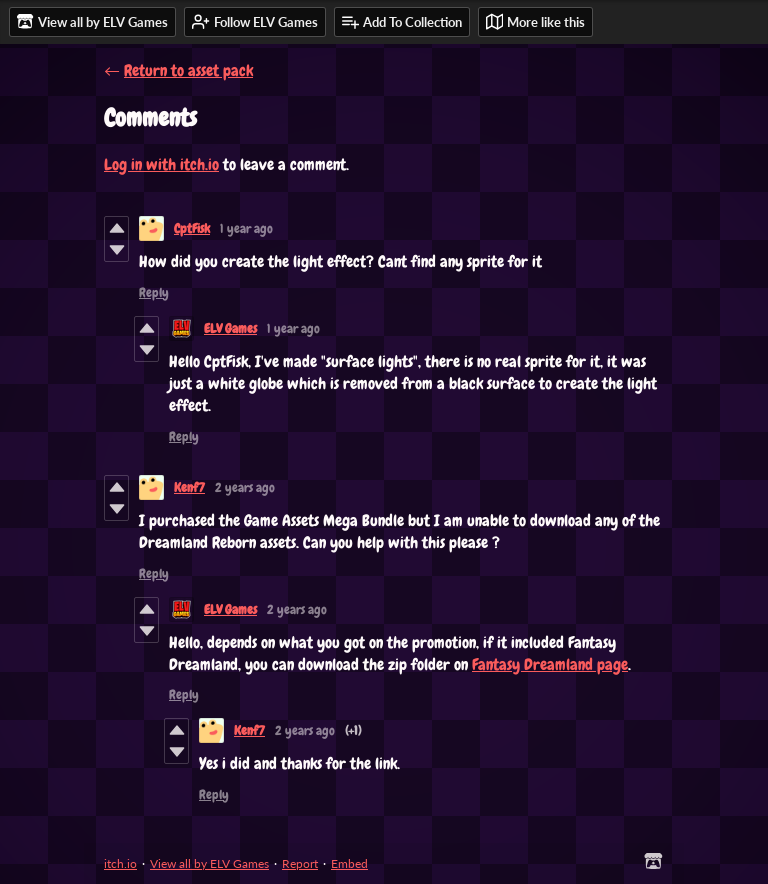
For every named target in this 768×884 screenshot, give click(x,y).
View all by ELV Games (209, 863)
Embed (349, 863)
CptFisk (192, 228)
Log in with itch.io (161, 164)
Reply (154, 292)
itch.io (120, 863)
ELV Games (230, 328)
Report (300, 863)
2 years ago (245, 487)
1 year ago (246, 228)
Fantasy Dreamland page (550, 664)
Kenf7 (189, 487)
